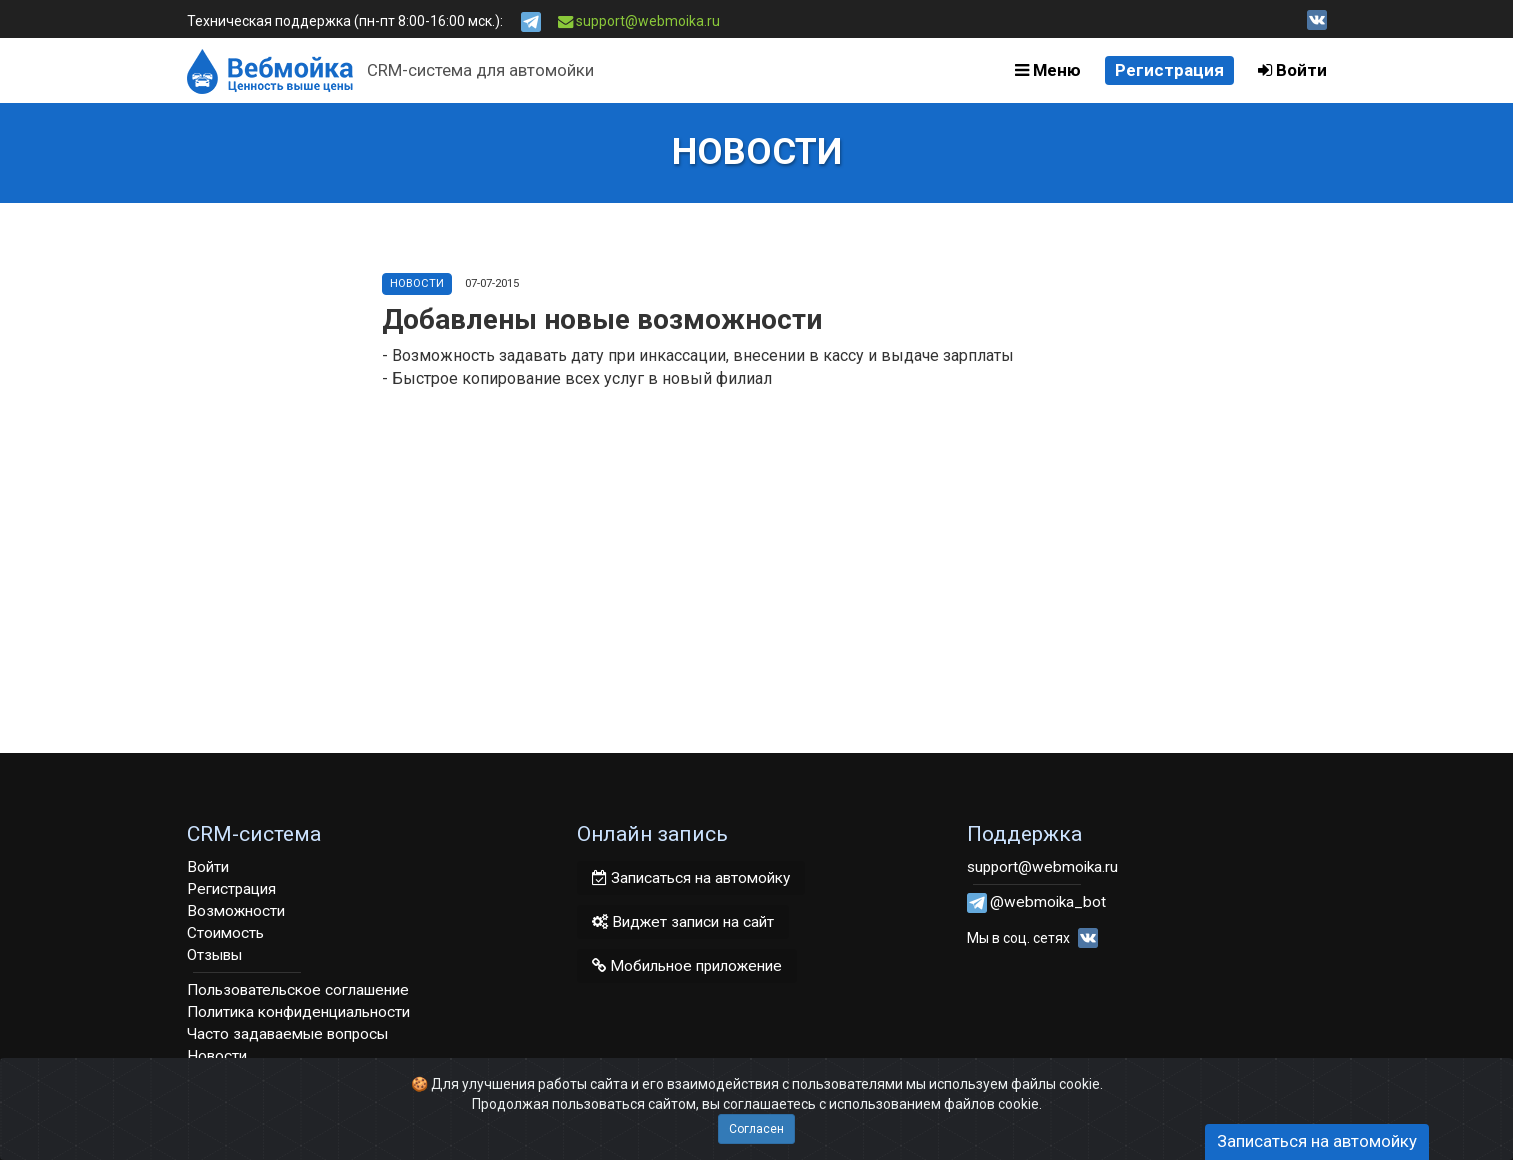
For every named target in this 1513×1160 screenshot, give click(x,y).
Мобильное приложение (687, 966)
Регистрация (1169, 70)
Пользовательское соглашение (298, 990)
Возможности (236, 911)
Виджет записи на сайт (683, 922)
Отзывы (214, 955)
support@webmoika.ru (639, 21)
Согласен (756, 1129)
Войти (1292, 70)
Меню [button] (1048, 70)
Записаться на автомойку (691, 878)
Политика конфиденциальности (298, 1012)
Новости (417, 283)
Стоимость (225, 933)
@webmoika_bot (1048, 902)
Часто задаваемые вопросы (287, 1034)
